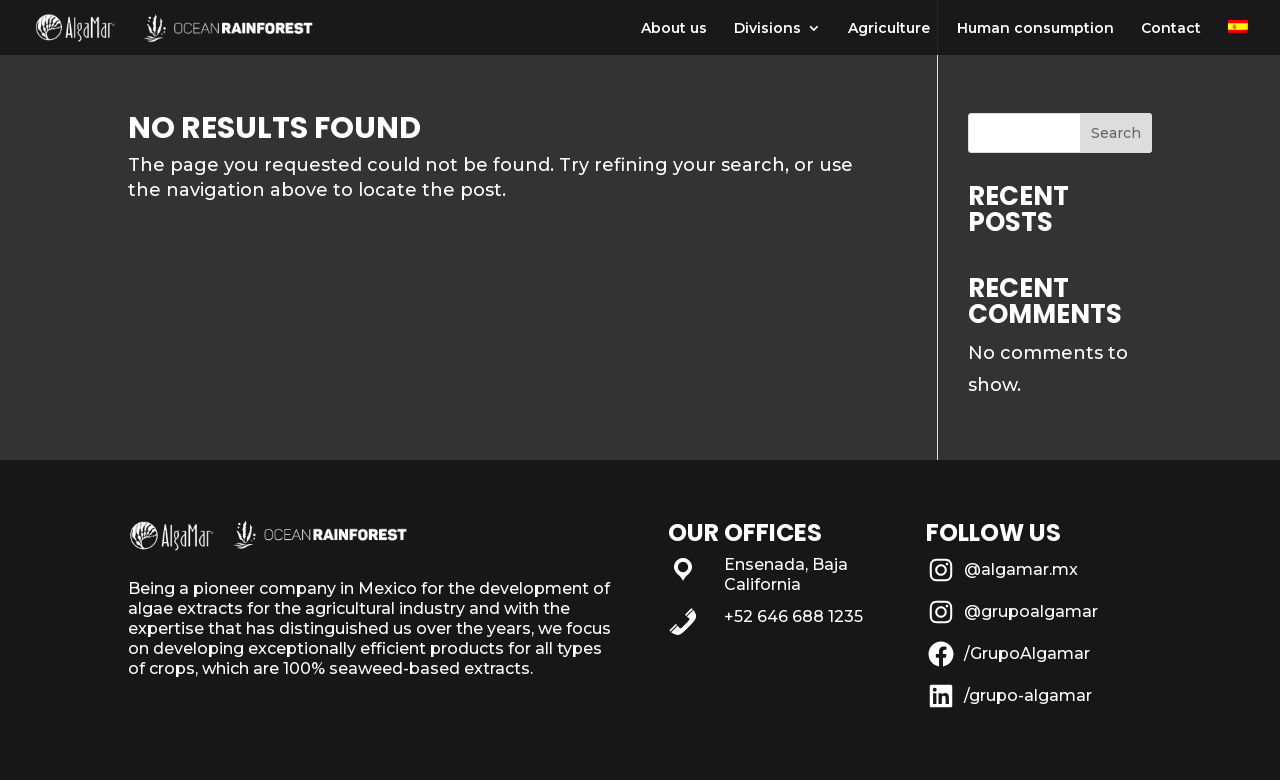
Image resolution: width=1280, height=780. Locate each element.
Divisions (767, 29)
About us (674, 29)
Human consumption (1035, 29)
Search (1116, 133)
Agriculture (889, 29)
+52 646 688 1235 (793, 616)
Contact (1171, 29)
